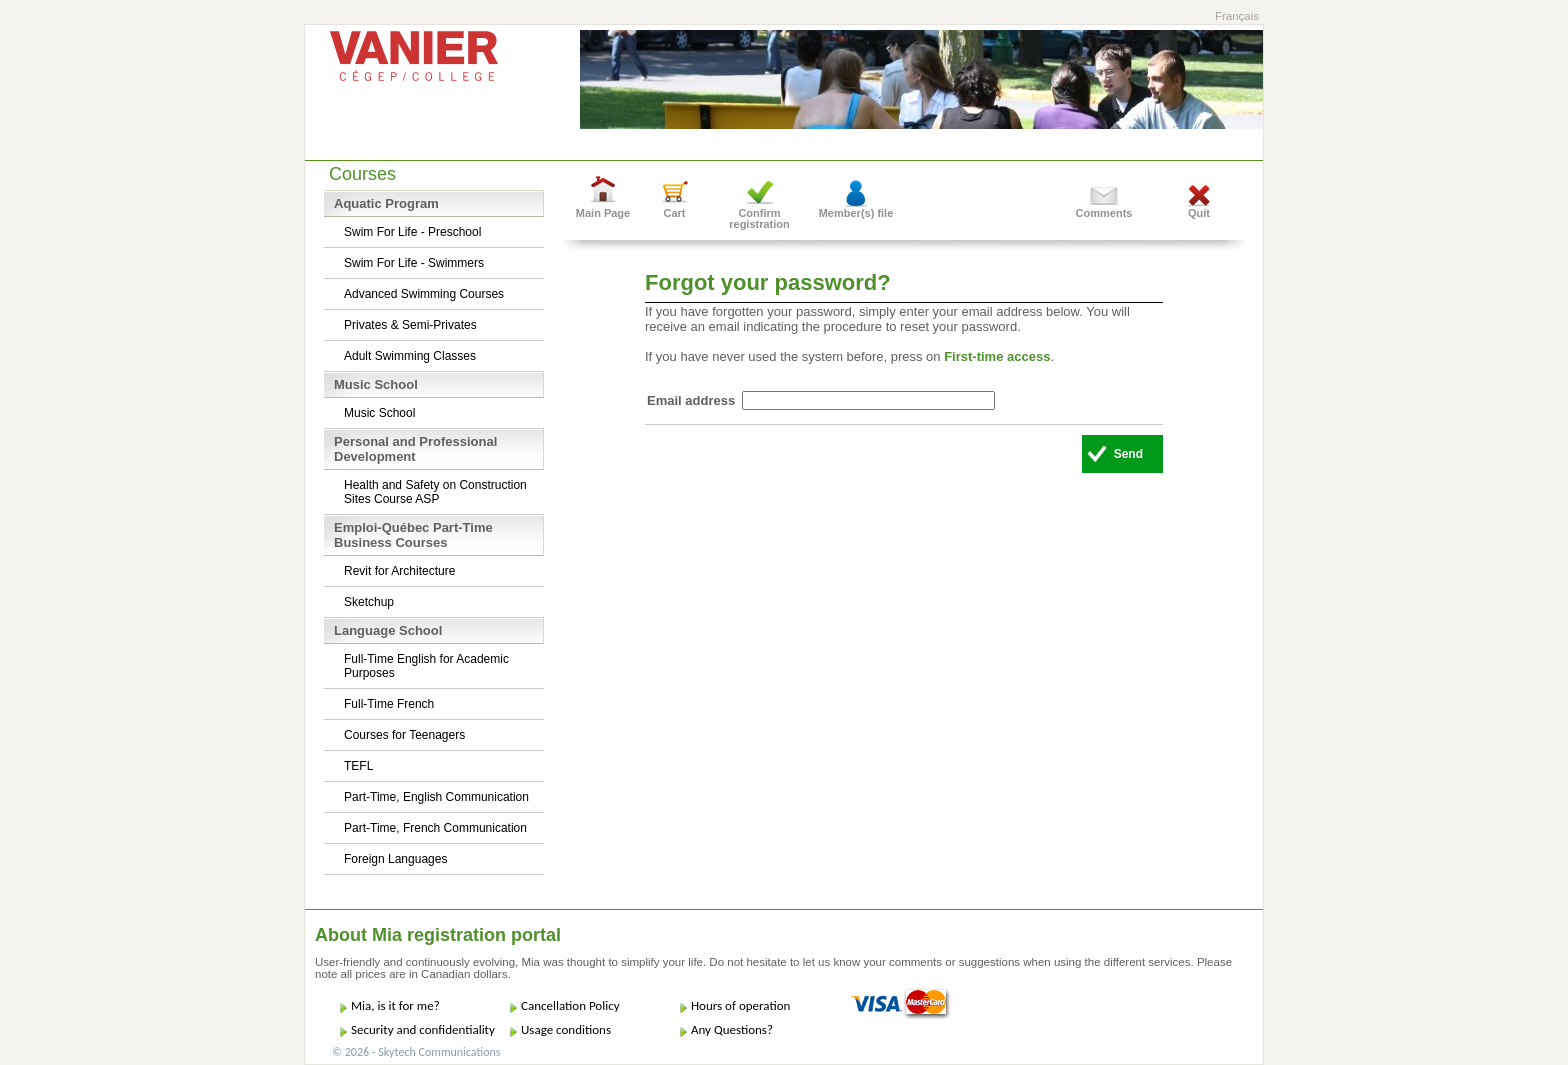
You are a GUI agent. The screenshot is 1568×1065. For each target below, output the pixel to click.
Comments (1104, 213)
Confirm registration (759, 218)
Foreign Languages (395, 859)
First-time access (997, 356)
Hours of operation (740, 1005)
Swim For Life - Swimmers (414, 263)
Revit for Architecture (399, 571)
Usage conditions (566, 1029)
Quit (1199, 213)
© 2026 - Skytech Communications (416, 1052)
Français (1237, 16)
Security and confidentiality (423, 1029)
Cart (674, 213)
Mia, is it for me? (395, 1005)
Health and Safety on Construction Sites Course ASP (435, 492)
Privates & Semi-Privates (410, 325)
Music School (379, 413)
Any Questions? (732, 1029)
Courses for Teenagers (404, 735)
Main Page (603, 213)
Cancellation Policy (570, 1005)
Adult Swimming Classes (410, 356)
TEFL (358, 766)
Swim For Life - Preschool (412, 232)
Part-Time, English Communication (436, 797)
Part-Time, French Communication (435, 828)
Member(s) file (856, 213)
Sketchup (369, 602)
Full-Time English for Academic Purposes (426, 666)
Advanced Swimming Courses (424, 294)
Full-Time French (389, 704)
